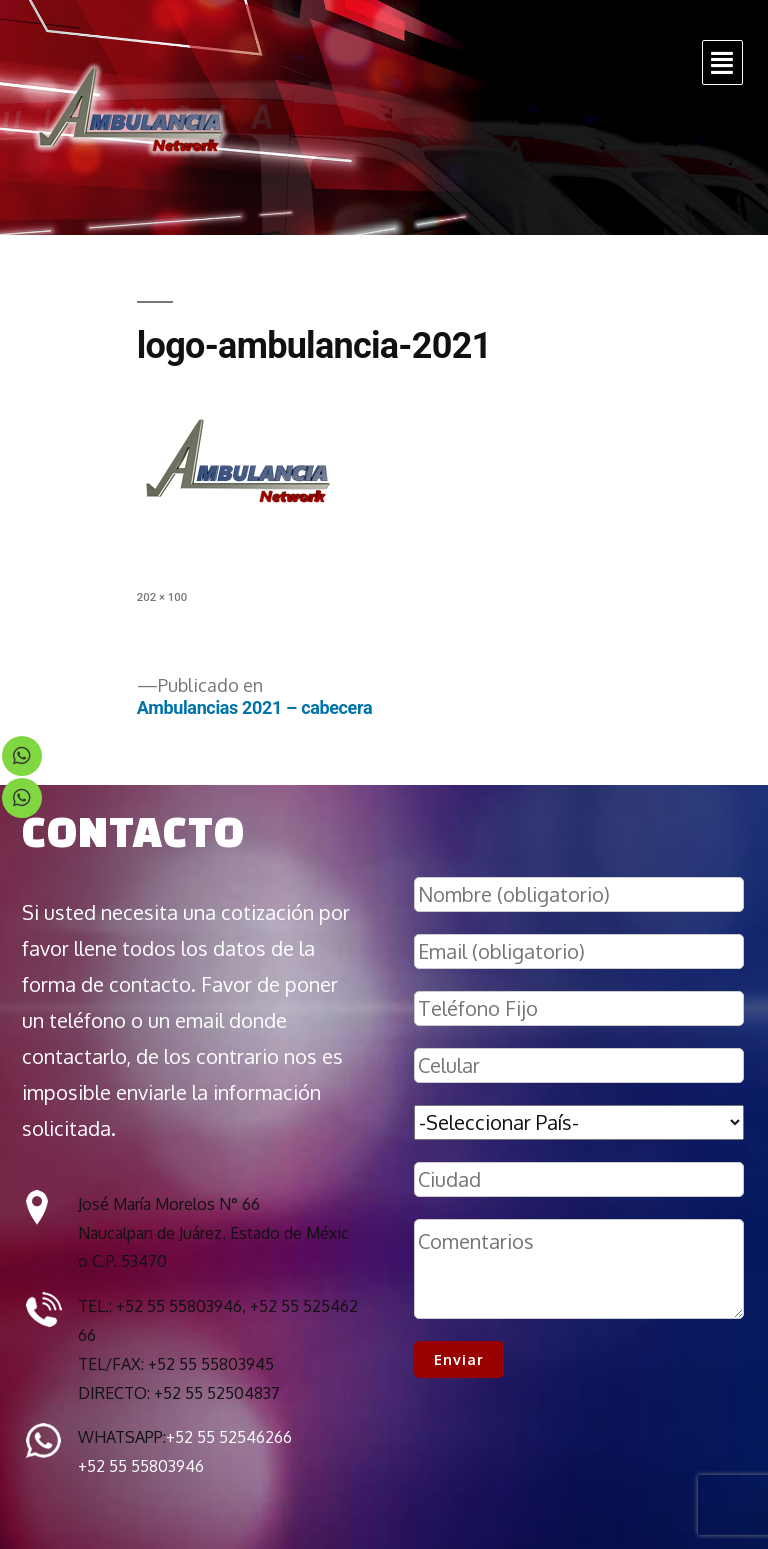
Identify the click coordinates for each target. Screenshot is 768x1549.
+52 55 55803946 (141, 1466)
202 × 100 (162, 597)
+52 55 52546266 (229, 1437)
